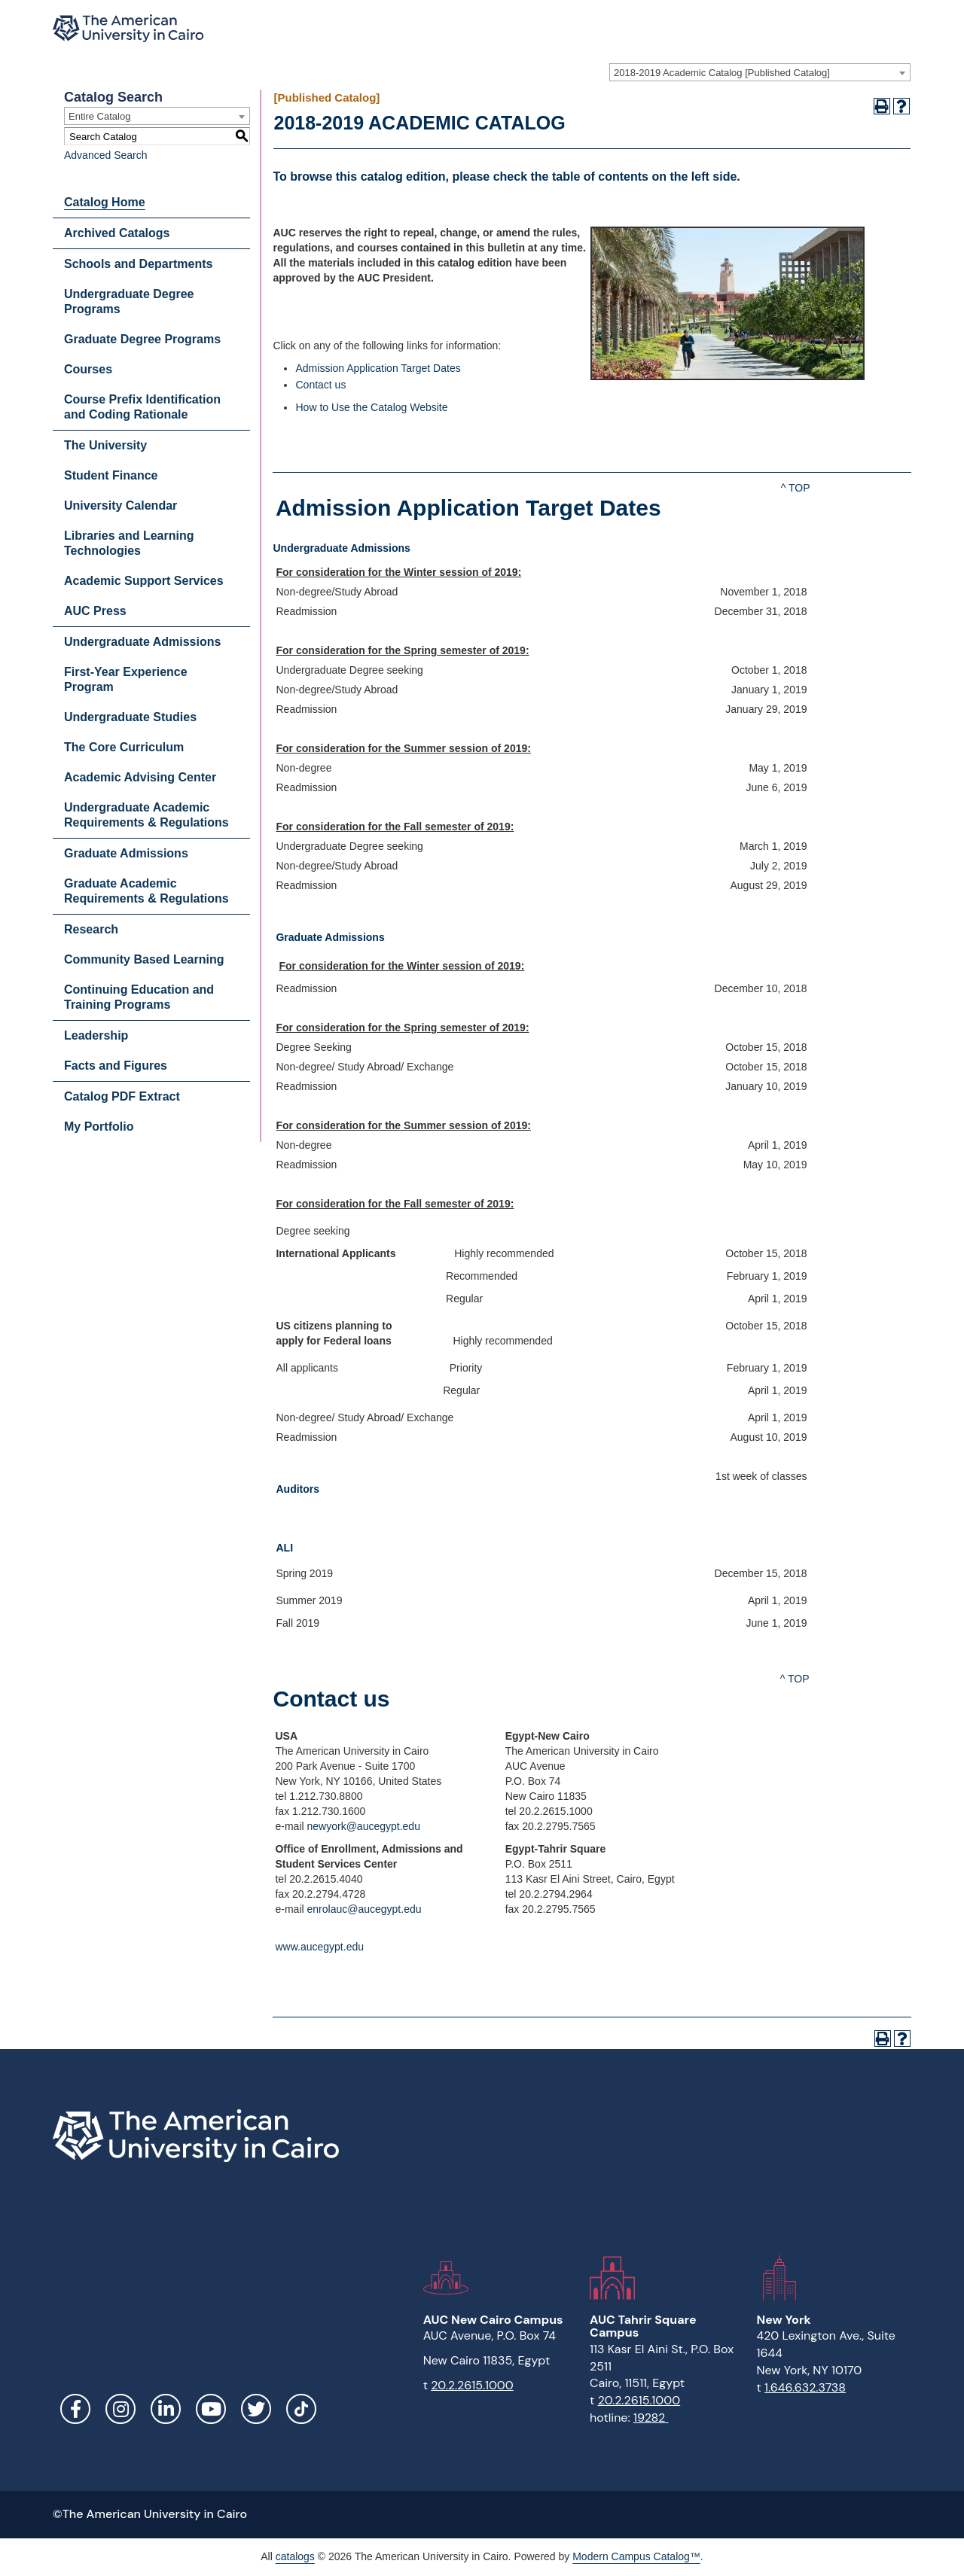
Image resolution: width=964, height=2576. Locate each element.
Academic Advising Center (140, 777)
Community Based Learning (144, 959)
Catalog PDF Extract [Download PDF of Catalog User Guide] (122, 1096)
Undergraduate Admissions (142, 641)
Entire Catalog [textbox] (99, 116)
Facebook (75, 2409)
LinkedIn (166, 2409)
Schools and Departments (138, 263)
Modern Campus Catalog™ (636, 2556)
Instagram (120, 2409)
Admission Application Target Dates (377, 368)
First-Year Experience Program (126, 679)
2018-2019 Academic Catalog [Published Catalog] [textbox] (722, 72)
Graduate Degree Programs (142, 339)
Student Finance (110, 475)
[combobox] (760, 72)
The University (105, 445)
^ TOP (795, 488)
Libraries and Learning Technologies (129, 543)
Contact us (320, 385)
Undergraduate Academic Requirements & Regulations (146, 815)
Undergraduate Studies (130, 717)
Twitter (256, 2409)
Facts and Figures (115, 1065)
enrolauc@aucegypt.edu (364, 1909)
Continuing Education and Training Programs (139, 997)
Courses (88, 369)
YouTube (211, 2409)
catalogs (295, 2556)
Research (91, 929)
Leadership (96, 1035)
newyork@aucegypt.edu (363, 1826)
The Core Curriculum (124, 747)
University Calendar (120, 505)
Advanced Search (106, 155)
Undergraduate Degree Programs (129, 301)
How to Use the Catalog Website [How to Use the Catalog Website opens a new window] (371, 407)
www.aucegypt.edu (319, 1947)
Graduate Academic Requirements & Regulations (146, 891)
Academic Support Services (144, 580)
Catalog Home (104, 202)
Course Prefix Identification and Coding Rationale (142, 407)
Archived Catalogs (116, 233)
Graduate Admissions (126, 853)
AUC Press (95, 610)
